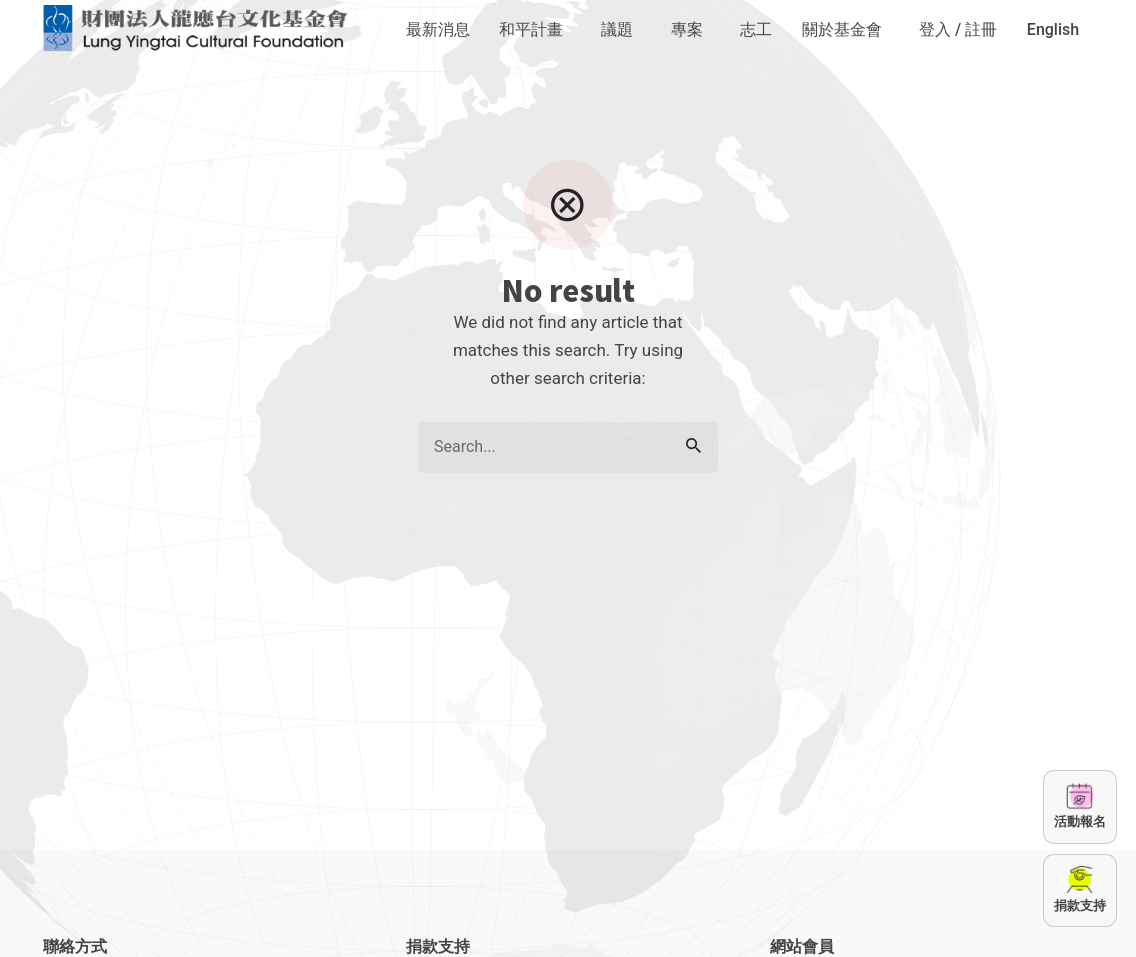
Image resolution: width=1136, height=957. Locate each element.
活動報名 (1080, 805)
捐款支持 (1080, 889)
